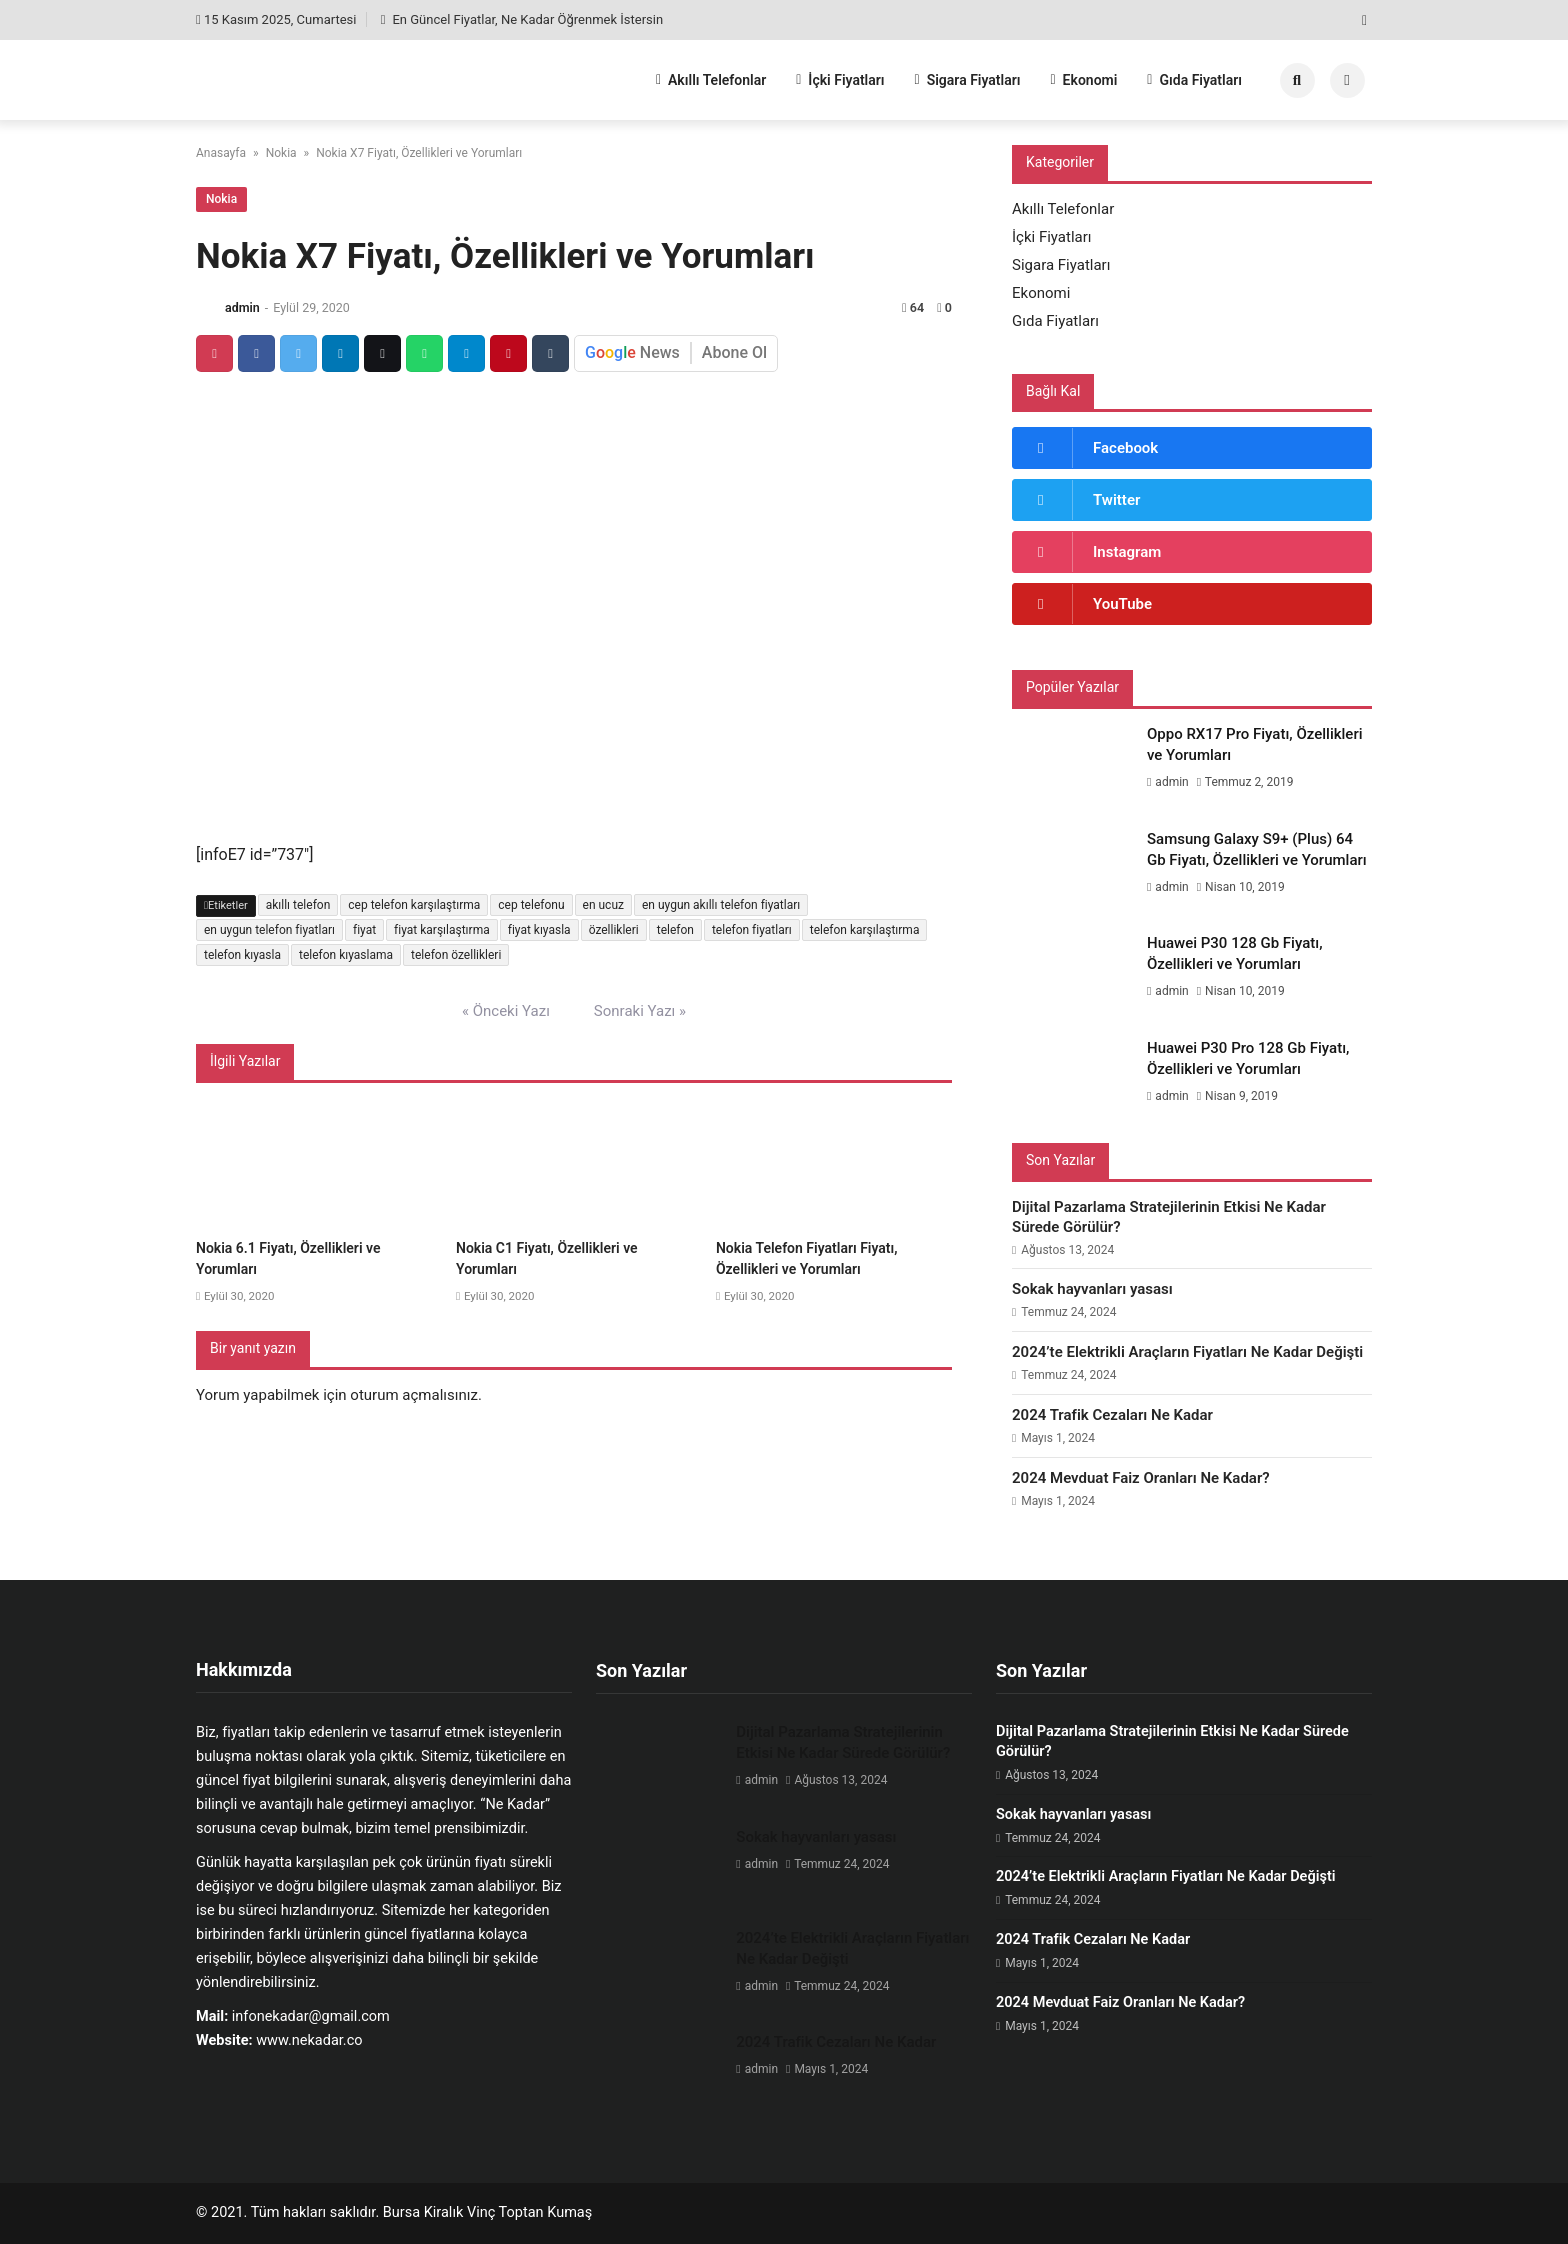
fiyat (364, 930)
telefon (675, 930)
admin (242, 307)
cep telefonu (531, 905)
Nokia (281, 153)
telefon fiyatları (752, 930)
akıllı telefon (298, 905)
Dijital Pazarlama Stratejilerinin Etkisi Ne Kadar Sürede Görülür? (1169, 1217)
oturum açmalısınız (414, 1395)
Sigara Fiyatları (968, 80)
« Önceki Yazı (506, 1011)
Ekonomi (1083, 80)
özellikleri (614, 930)
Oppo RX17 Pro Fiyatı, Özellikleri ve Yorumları (1255, 744)
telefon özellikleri (456, 955)
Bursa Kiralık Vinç (439, 2212)
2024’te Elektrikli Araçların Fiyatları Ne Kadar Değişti (1187, 1352)
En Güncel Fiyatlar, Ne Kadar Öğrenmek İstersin (522, 19)
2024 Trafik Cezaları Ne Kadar (1112, 1415)
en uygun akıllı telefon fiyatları (721, 905)
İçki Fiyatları (840, 80)
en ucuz (603, 905)
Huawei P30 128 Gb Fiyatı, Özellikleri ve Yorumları (1235, 953)
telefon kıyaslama (346, 955)
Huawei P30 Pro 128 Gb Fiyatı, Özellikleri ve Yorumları (1248, 1058)
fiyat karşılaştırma (442, 930)
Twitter (1116, 500)
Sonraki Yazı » (640, 1011)
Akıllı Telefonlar (711, 80)
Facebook (1125, 448)
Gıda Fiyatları (1194, 80)
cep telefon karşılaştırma (414, 905)
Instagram (1127, 552)
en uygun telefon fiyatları (269, 930)
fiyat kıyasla (539, 930)
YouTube (1122, 604)
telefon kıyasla (242, 955)
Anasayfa (221, 153)
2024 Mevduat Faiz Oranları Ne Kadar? (1141, 1478)
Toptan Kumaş (546, 2212)
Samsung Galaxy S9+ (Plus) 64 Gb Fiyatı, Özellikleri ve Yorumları (1257, 849)
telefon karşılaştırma (865, 930)
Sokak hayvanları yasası (1092, 1289)
